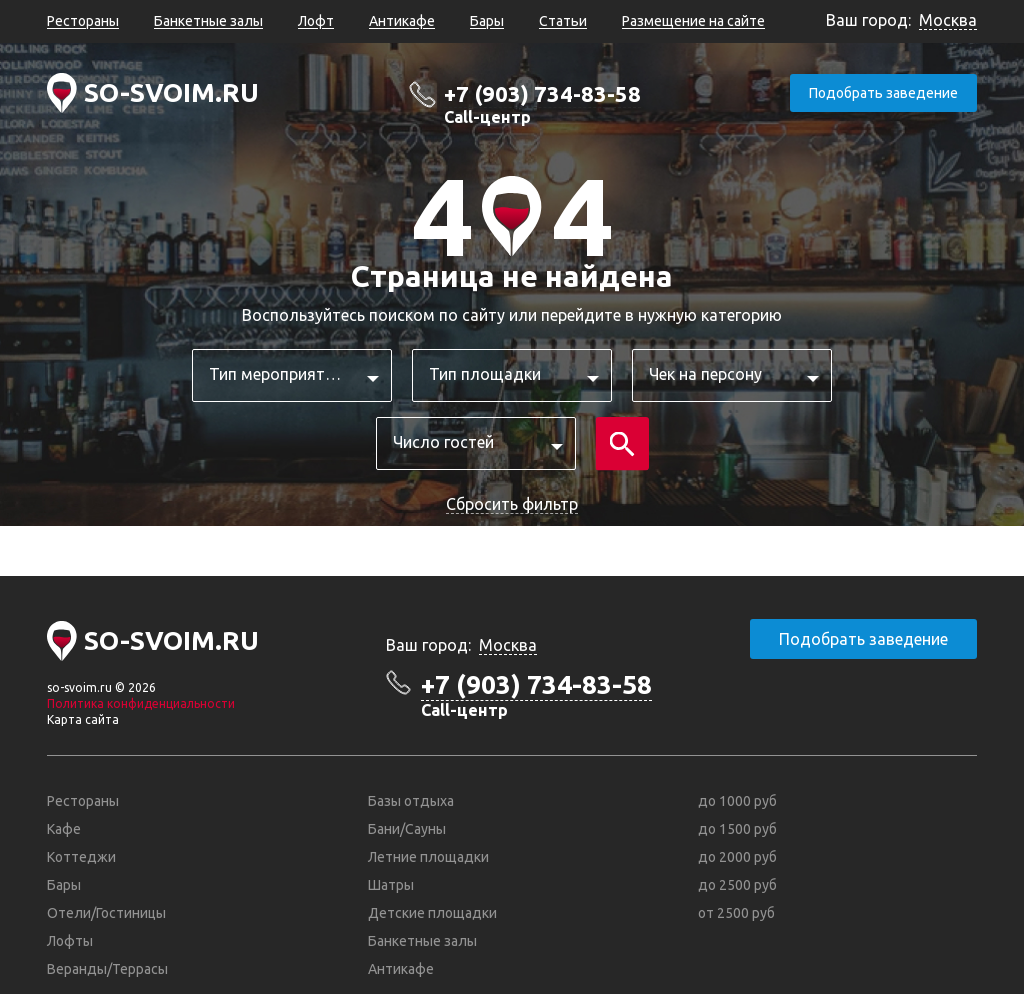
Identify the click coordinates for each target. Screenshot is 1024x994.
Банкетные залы (208, 21)
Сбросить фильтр (512, 504)
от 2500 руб (736, 913)
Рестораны (83, 21)
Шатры (391, 885)
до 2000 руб (737, 857)
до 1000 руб (737, 801)
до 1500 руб (737, 829)
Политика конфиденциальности (141, 703)
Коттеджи (81, 857)
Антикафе (402, 21)
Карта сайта (83, 719)
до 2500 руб (737, 885)
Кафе (64, 829)
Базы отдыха (411, 801)
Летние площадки (428, 857)
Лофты (70, 941)
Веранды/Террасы (107, 969)
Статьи (563, 21)
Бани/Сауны (407, 829)
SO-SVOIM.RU (171, 92)
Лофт (316, 21)
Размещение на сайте (693, 21)
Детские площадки (432, 913)
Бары (487, 21)
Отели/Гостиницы (106, 913)
